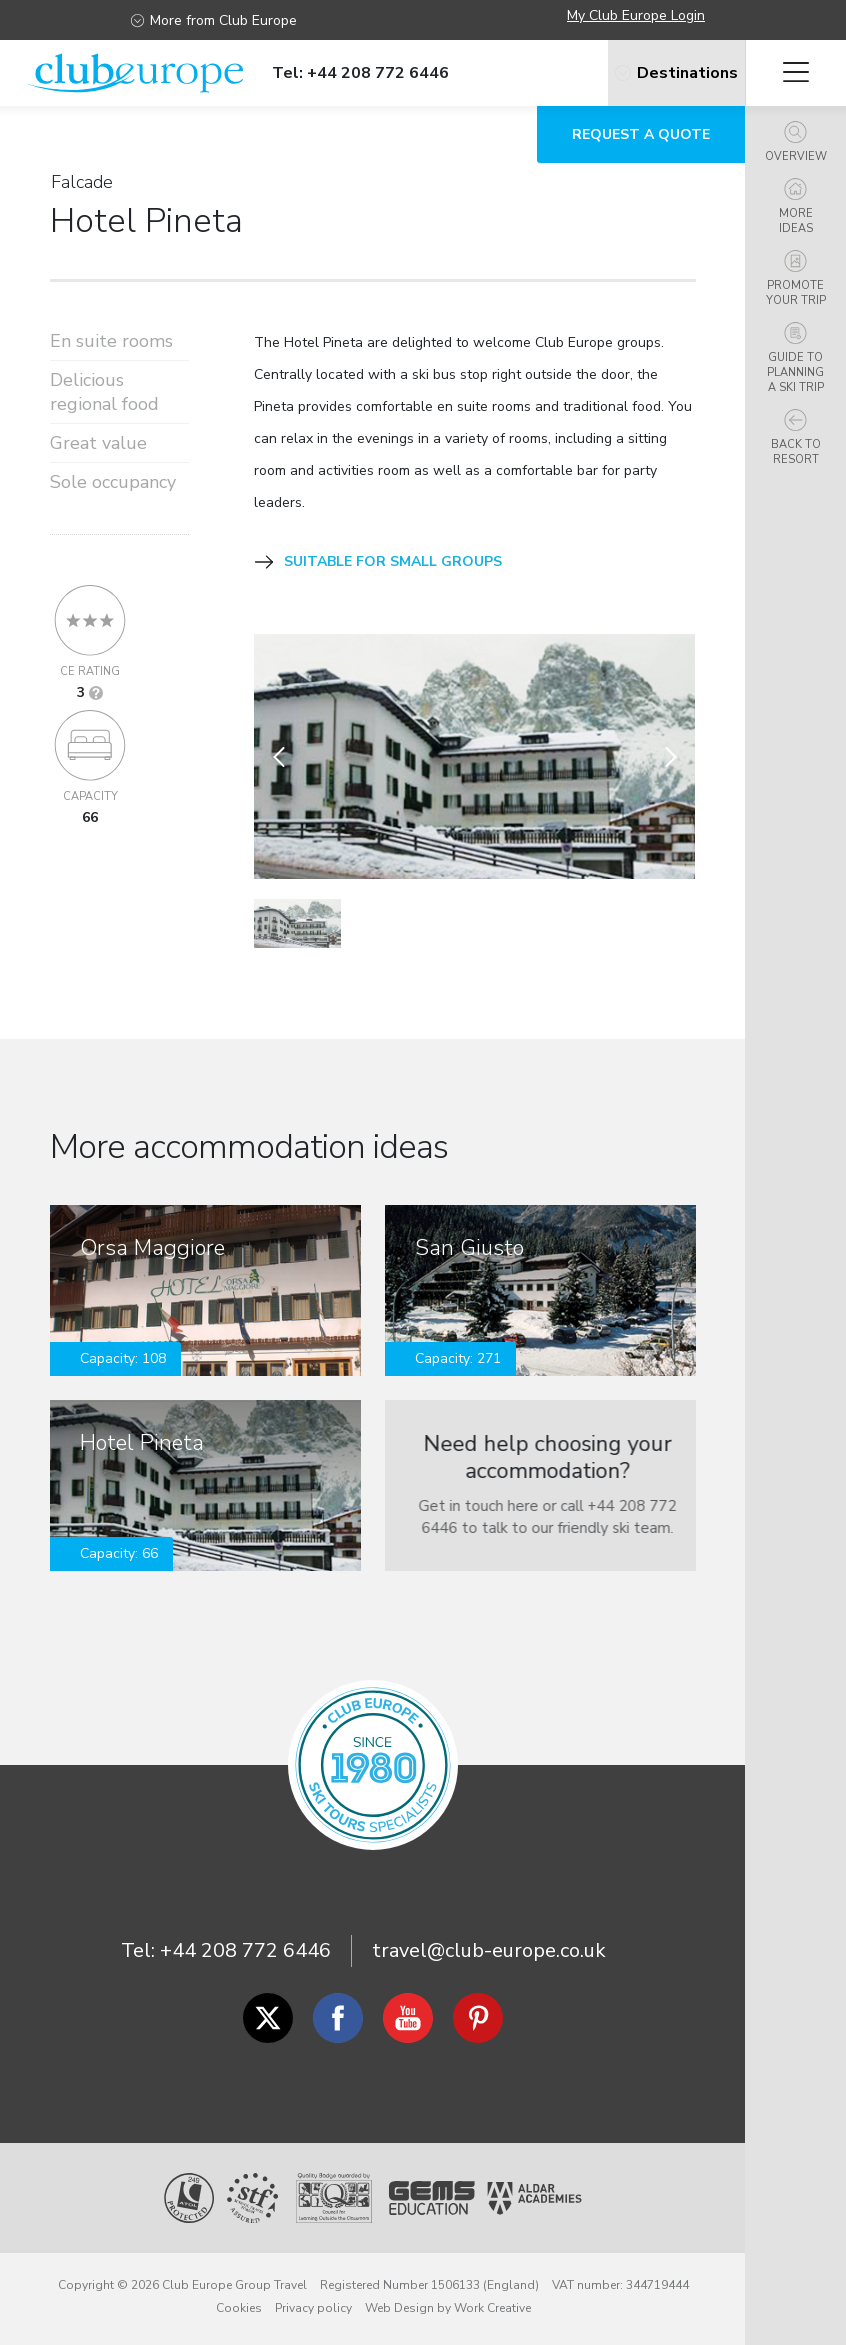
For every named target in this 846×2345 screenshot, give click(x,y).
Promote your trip (796, 279)
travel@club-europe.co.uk (489, 1950)
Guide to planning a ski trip (795, 358)
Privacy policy (313, 2308)
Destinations (651, 73)
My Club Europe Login (636, 15)
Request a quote (641, 134)
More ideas (796, 207)
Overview (796, 142)
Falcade (82, 182)
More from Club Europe (213, 20)
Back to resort (796, 438)
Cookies (239, 2308)
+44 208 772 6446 (245, 1950)
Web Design (399, 2308)
